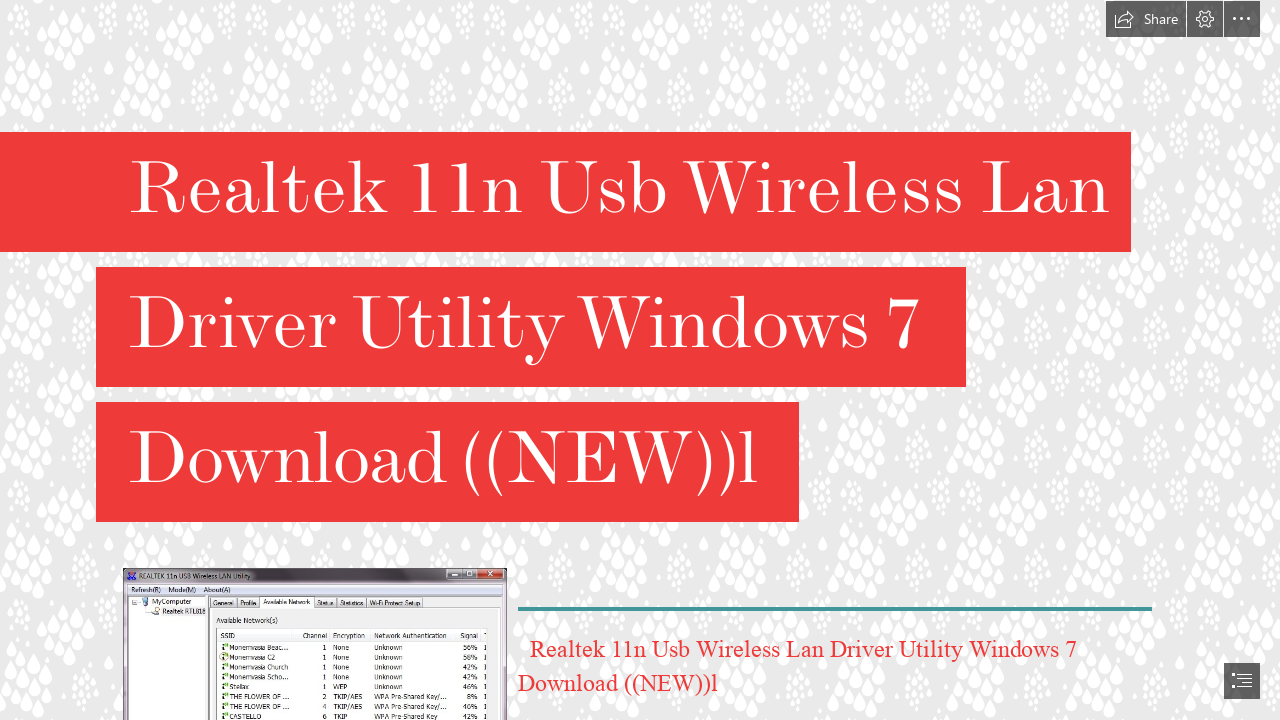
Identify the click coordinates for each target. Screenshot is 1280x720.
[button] (1146, 19)
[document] (640, 360)
